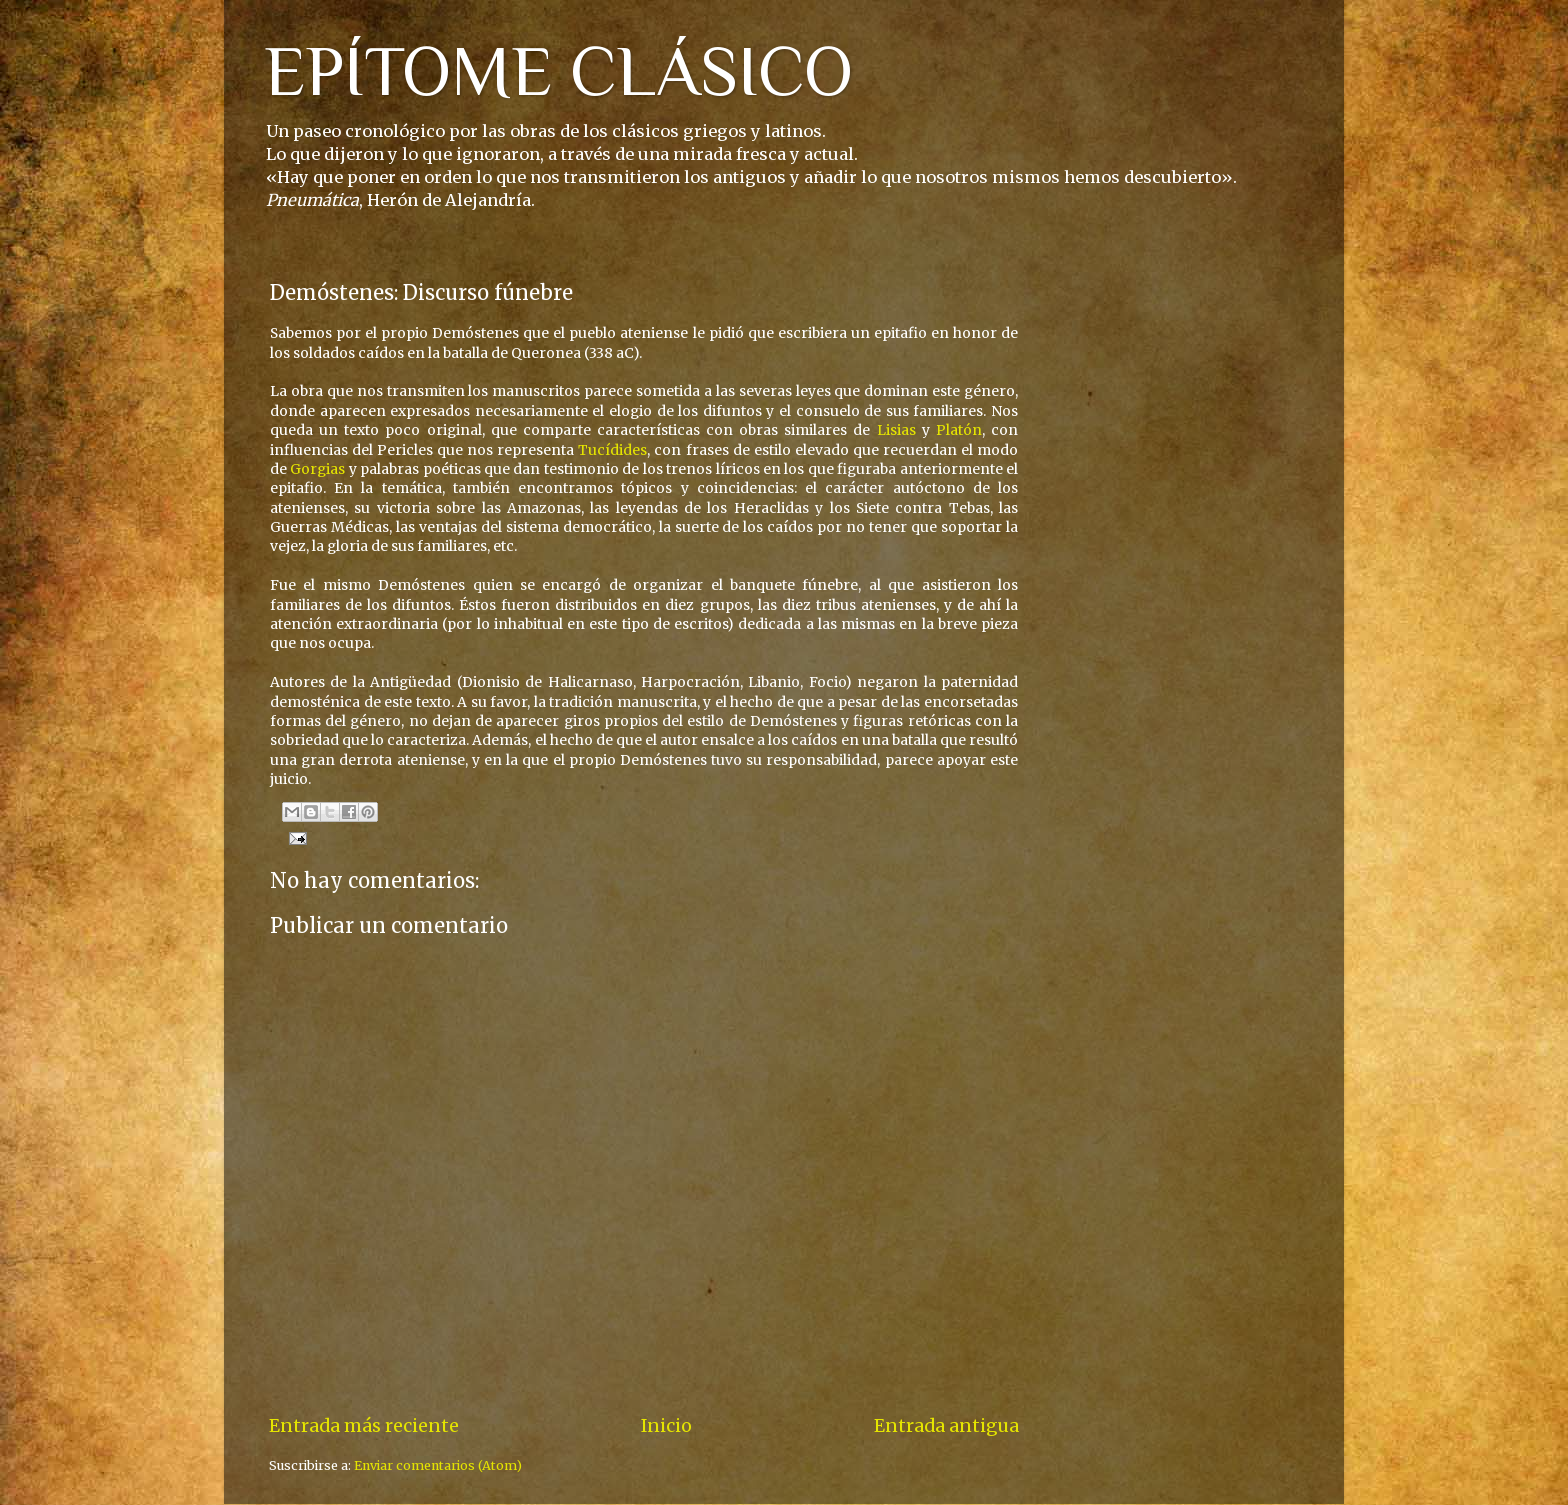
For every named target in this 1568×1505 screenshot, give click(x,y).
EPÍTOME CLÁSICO (558, 71)
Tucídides (612, 450)
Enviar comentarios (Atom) (438, 1465)
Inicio (666, 1426)
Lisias (896, 430)
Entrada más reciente (364, 1426)
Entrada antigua (946, 1426)
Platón (959, 430)
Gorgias (317, 469)
